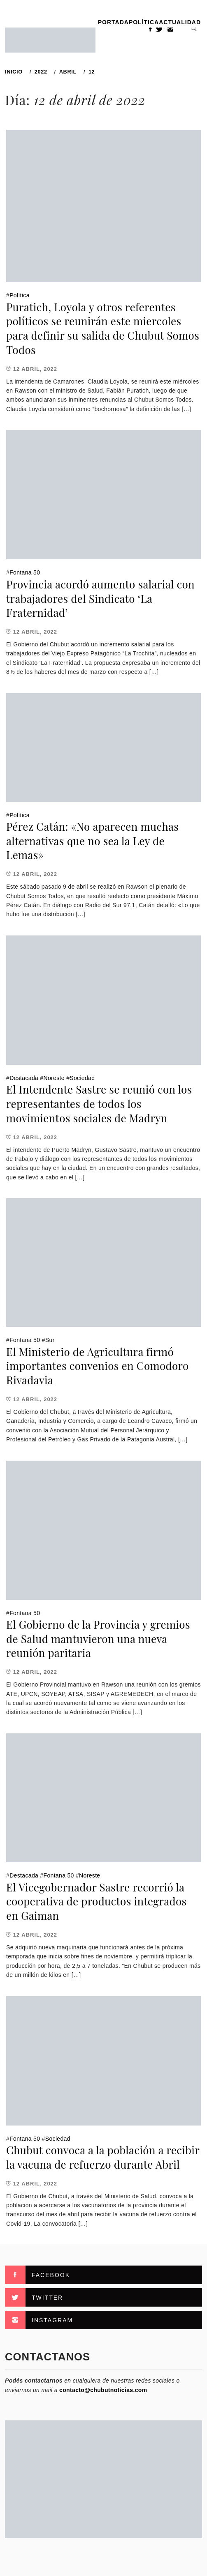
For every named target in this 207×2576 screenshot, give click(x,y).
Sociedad (82, 1078)
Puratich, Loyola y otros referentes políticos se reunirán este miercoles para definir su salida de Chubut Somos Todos (102, 328)
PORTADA (113, 22)
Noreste (54, 1078)
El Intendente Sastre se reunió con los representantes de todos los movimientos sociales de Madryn (99, 1103)
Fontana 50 (24, 572)
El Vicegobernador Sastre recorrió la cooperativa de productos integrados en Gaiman (96, 1901)
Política (144, 22)
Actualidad (180, 22)
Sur (50, 1340)
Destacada (23, 1078)
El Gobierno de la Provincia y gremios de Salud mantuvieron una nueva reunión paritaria (98, 1638)
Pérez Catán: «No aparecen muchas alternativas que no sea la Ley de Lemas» (92, 840)
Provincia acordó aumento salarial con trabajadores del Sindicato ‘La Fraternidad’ (100, 598)
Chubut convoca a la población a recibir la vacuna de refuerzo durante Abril (103, 2157)
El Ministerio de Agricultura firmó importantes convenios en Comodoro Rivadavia (97, 1365)
